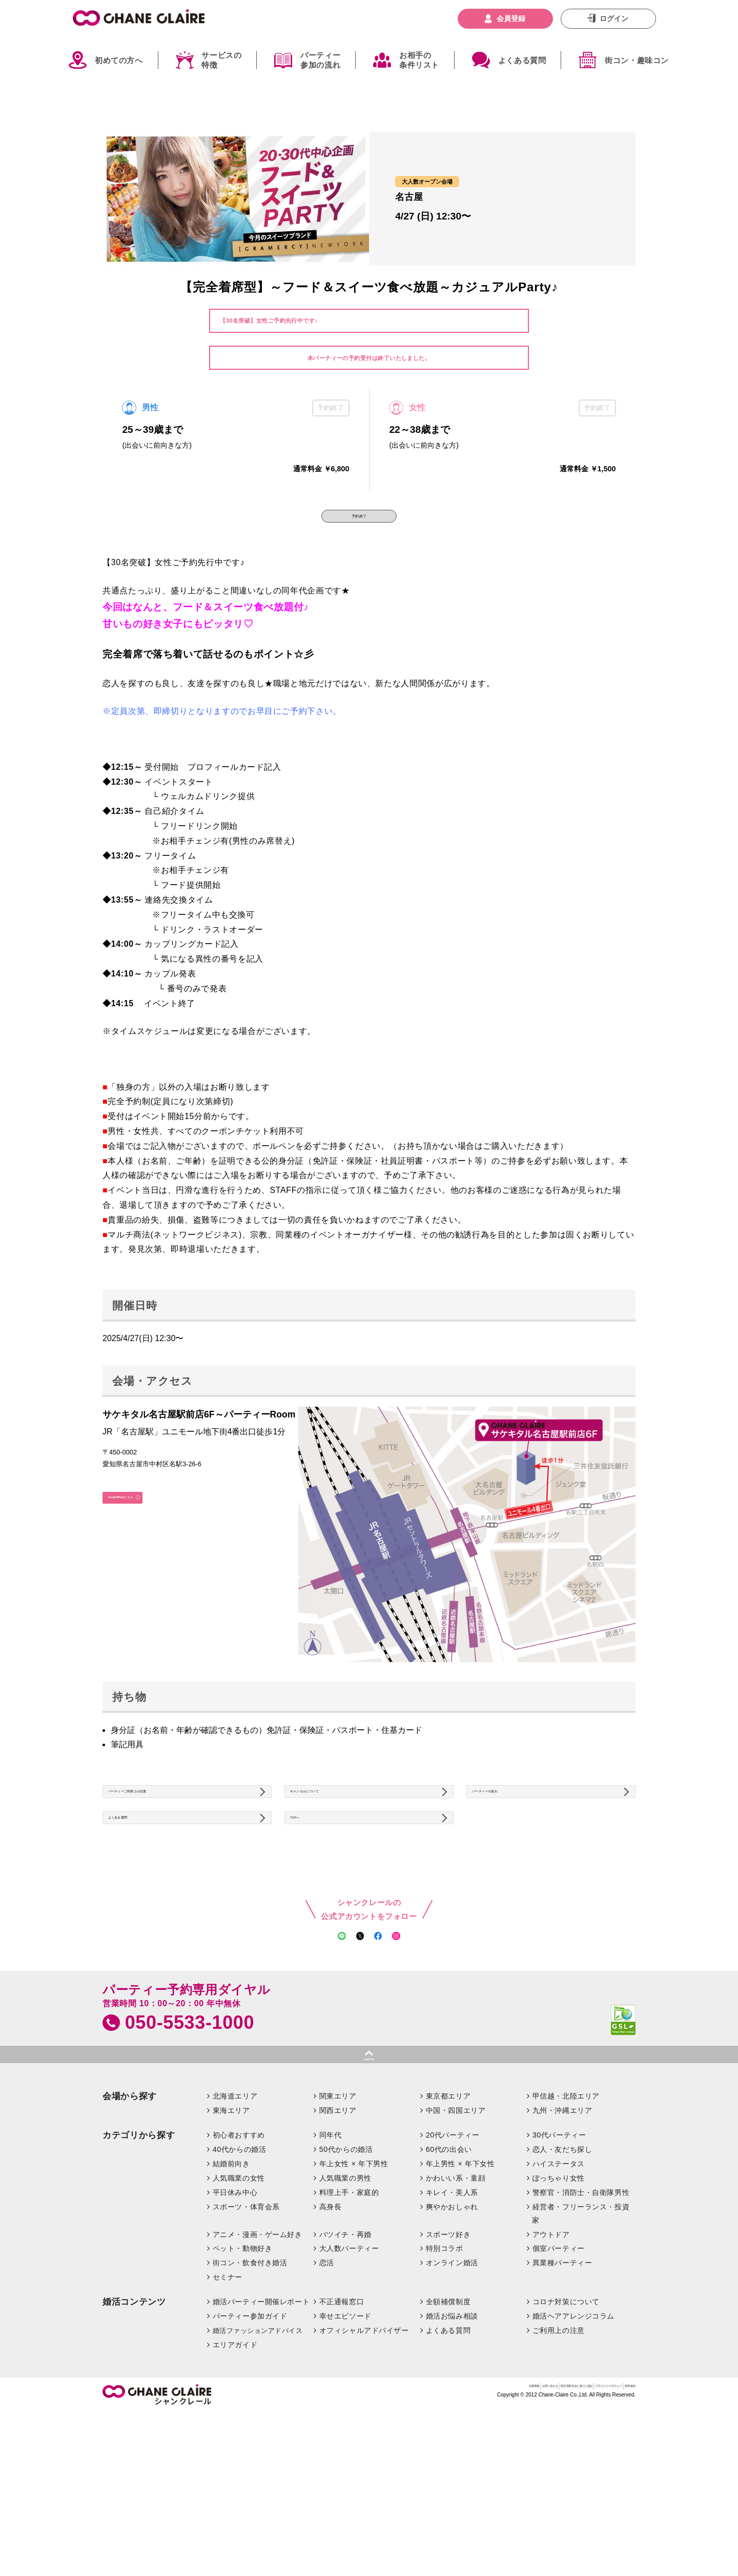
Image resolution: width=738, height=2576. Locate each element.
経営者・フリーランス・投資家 (580, 2330)
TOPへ (310, 1866)
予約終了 (359, 526)
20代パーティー (453, 2252)
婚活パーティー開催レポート (261, 2418)
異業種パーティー (562, 2379)
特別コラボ (444, 2365)
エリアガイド (235, 2461)
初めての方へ (119, 60)
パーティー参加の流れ (320, 60)
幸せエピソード (345, 2433)
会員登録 (511, 18)
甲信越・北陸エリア (566, 2213)
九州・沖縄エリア (562, 2227)
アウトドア (551, 2351)
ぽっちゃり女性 (558, 2294)
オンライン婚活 (452, 2379)
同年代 (330, 2252)
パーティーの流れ (510, 1820)
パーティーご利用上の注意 (161, 1820)
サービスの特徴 (221, 60)
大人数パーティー (349, 2365)
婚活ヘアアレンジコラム (573, 2433)
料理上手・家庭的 (349, 2309)
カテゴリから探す (138, 2252)
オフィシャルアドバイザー (364, 2447)
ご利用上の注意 (558, 2447)
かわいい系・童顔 (456, 2294)
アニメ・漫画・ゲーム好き (257, 2351)
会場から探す (129, 2213)
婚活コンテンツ (134, 2419)
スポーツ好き (448, 2351)
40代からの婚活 (239, 2266)
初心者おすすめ (239, 2252)
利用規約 (622, 2506)
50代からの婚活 (346, 2266)
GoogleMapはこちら (149, 1525)
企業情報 (371, 2506)
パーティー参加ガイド (250, 2433)
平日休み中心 (235, 2309)
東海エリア (231, 2227)
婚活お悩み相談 (452, 2433)
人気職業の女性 (239, 2294)
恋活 (326, 2379)
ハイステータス (558, 2280)
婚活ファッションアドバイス (258, 2447)
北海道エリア (235, 2213)
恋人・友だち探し (562, 2266)
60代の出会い (449, 2266)
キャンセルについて (331, 1820)
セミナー (227, 2394)
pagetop (369, 2171)
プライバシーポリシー (566, 2506)
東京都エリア (448, 2213)
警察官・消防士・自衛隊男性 (581, 2309)
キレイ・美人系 (452, 2309)
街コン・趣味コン (637, 60)
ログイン (614, 18)
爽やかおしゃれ (452, 2323)
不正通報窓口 (341, 2418)
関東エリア (338, 2213)
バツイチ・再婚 (345, 2351)
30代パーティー (559, 2252)
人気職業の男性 (345, 2294)
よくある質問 (522, 60)
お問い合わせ (413, 2506)
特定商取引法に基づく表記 (482, 2506)
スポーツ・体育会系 (246, 2323)
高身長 (330, 2323)
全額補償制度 (448, 2418)
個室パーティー (558, 2365)
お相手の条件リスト (419, 60)
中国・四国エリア (456, 2227)
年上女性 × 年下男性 (353, 2280)
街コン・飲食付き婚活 (250, 2379)
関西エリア (338, 2227)
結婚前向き (231, 2280)
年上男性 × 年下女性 (460, 2280)
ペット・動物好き (243, 2365)
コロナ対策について (566, 2418)
